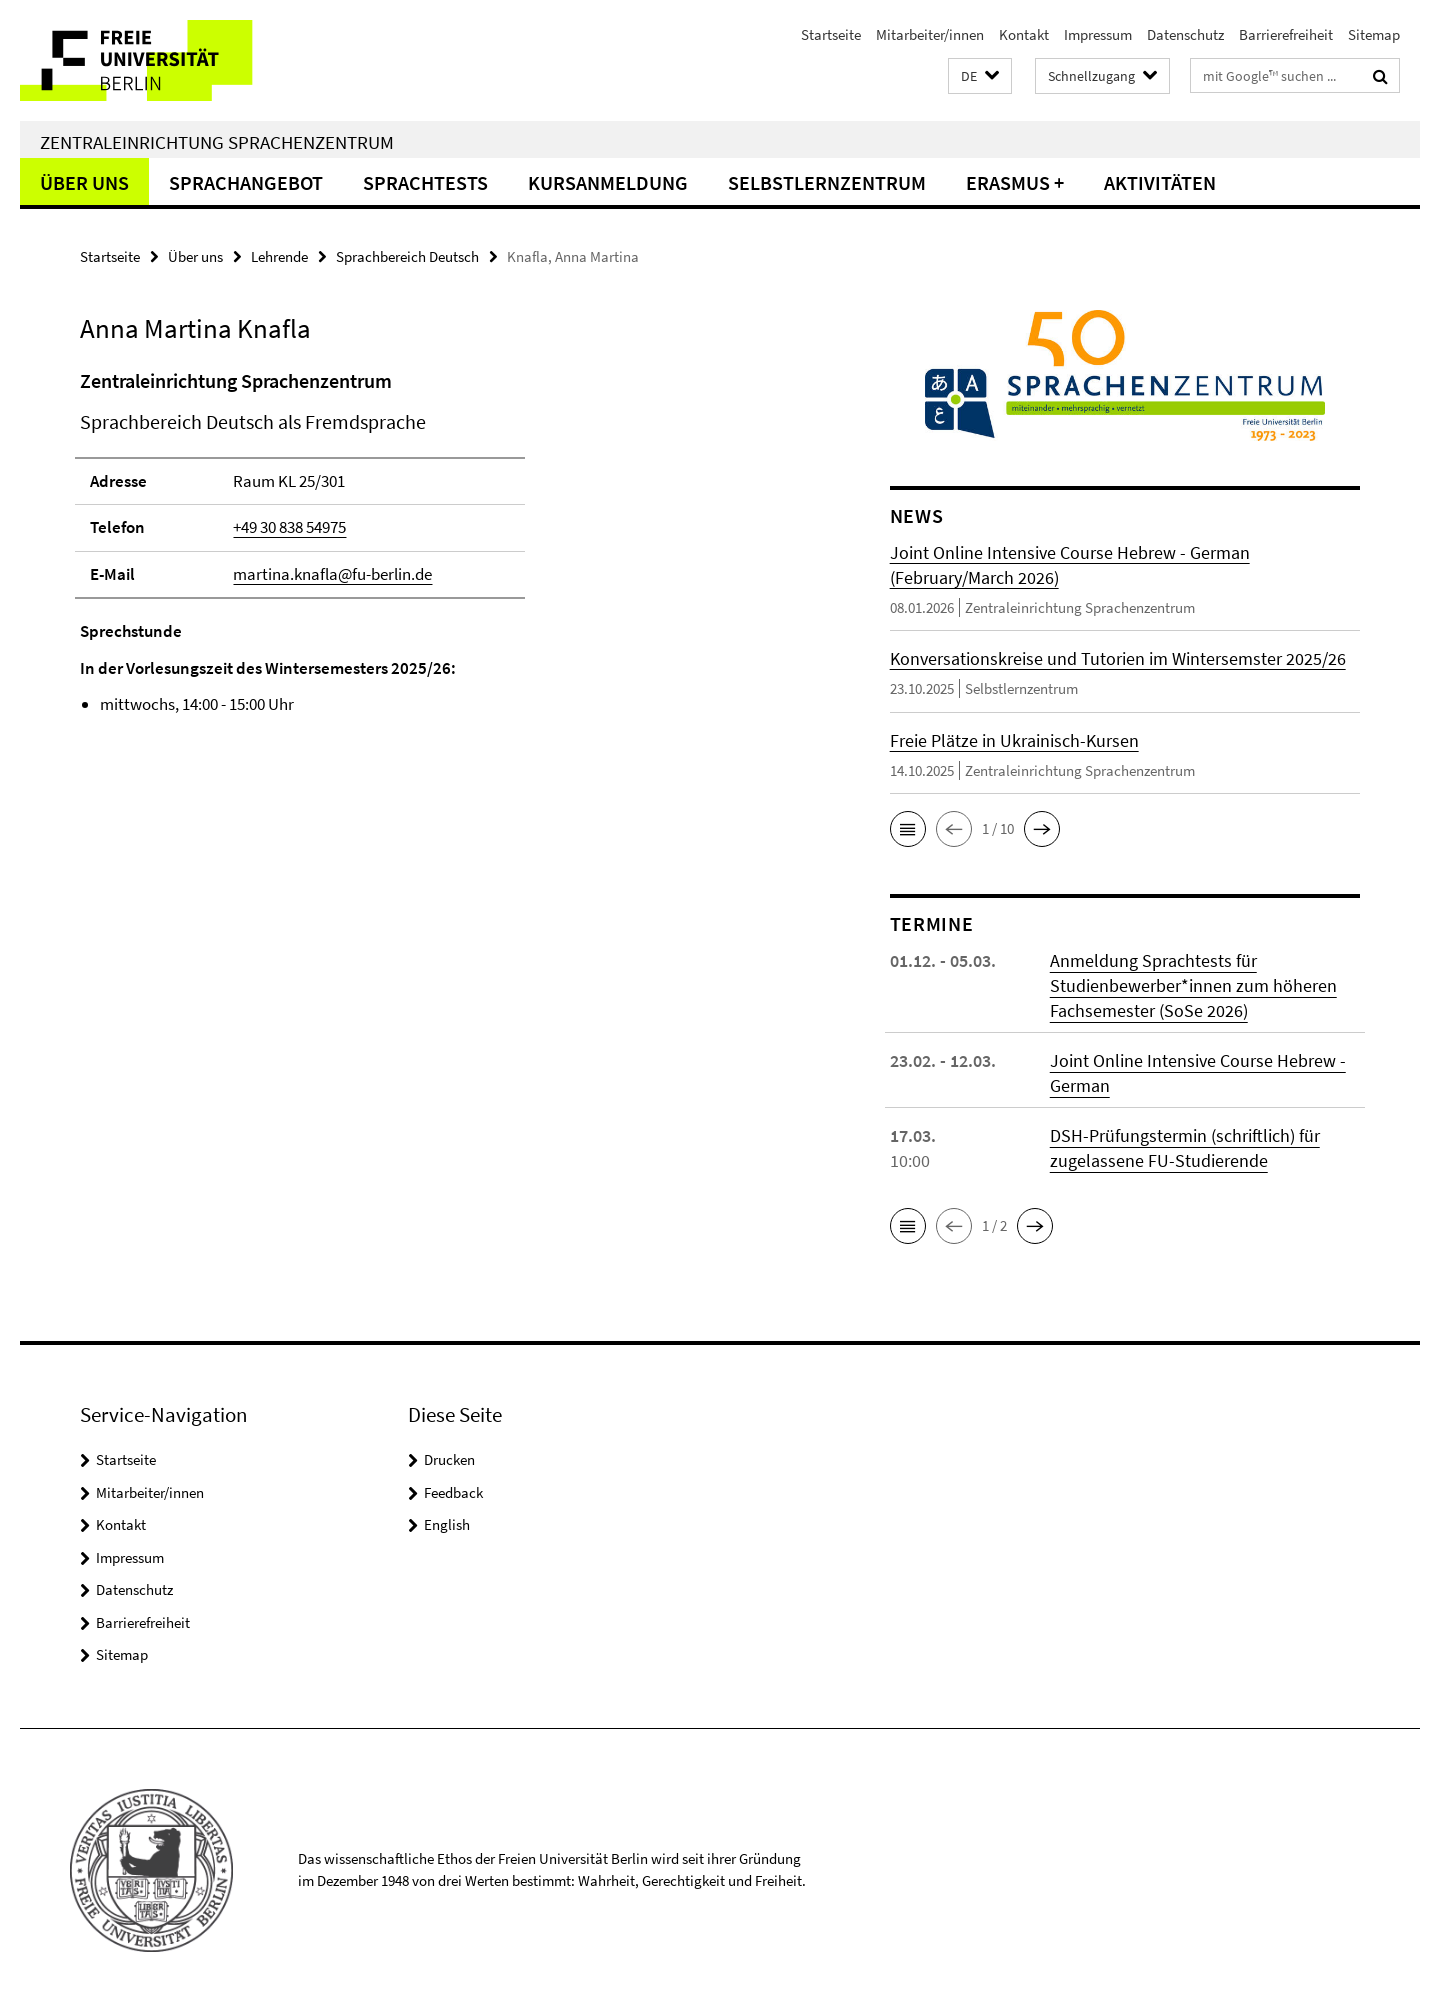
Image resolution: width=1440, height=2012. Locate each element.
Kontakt (1024, 34)
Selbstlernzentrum (827, 182)
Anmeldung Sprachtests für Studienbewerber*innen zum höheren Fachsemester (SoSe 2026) (1193, 985)
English (447, 1524)
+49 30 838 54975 (289, 527)
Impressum (1098, 34)
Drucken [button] (449, 1459)
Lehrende (279, 256)
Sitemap (1374, 34)
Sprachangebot (246, 182)
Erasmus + (1015, 182)
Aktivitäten (1160, 182)
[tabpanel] (447, 542)
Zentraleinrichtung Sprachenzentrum (217, 142)
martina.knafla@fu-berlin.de (332, 574)
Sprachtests (425, 182)
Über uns (84, 182)
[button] (980, 76)
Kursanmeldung (608, 182)
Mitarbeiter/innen (930, 34)
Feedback (453, 1492)
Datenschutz (1185, 34)
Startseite (831, 34)
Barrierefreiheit (1286, 34)
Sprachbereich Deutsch (407, 256)
